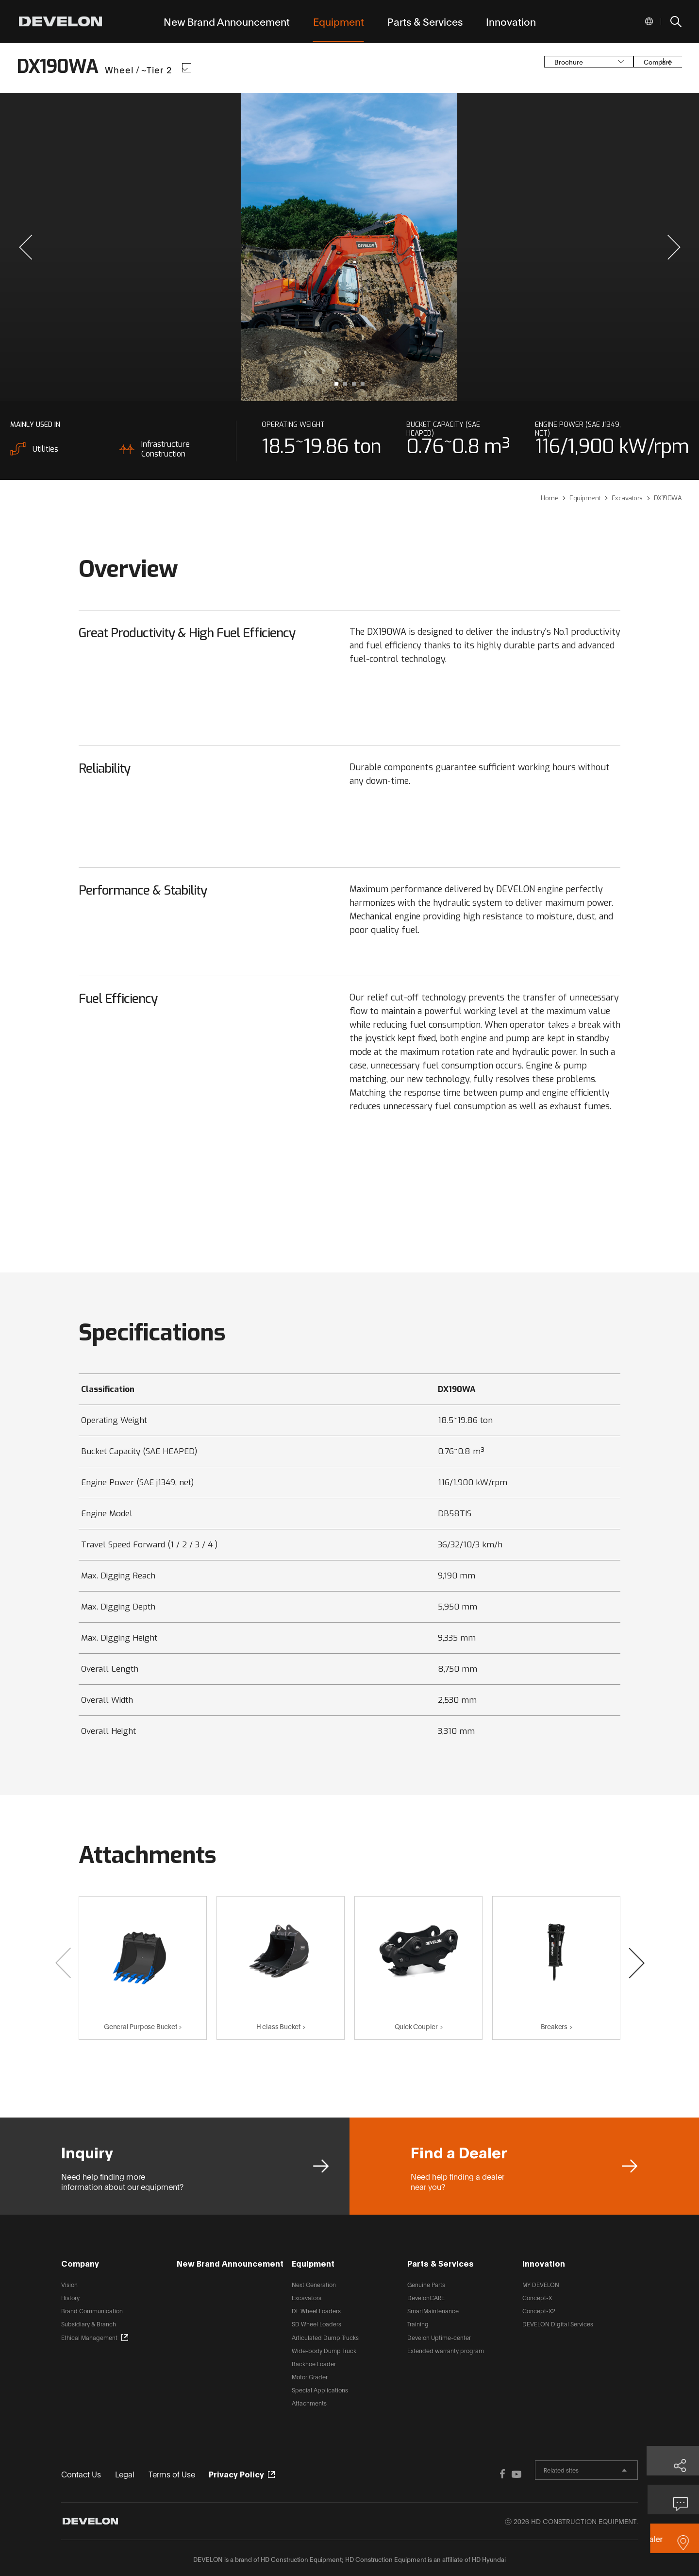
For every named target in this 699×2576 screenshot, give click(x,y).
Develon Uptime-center (439, 2337)
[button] (25, 247)
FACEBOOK (457, 2472)
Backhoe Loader (314, 2363)
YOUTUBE (476, 2472)
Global (649, 21)
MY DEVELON (540, 2284)
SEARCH (675, 21)
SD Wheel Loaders (316, 2323)
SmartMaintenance (433, 2310)
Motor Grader (310, 2376)
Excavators (306, 2297)
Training (418, 2323)
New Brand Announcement (230, 2263)
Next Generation (314, 2284)
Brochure (522, 68)
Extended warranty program (445, 2350)
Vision (69, 2284)
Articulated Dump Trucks (325, 2337)
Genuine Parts (426, 2284)
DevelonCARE (426, 2297)
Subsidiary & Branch (88, 2323)
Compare (616, 68)
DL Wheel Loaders (316, 2310)
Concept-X (537, 2297)
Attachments (309, 2403)
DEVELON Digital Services (557, 2323)
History (70, 2297)
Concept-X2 (538, 2310)
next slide (521, 247)
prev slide (178, 247)
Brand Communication (92, 2310)
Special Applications (320, 2389)
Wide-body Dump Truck (324, 2350)
